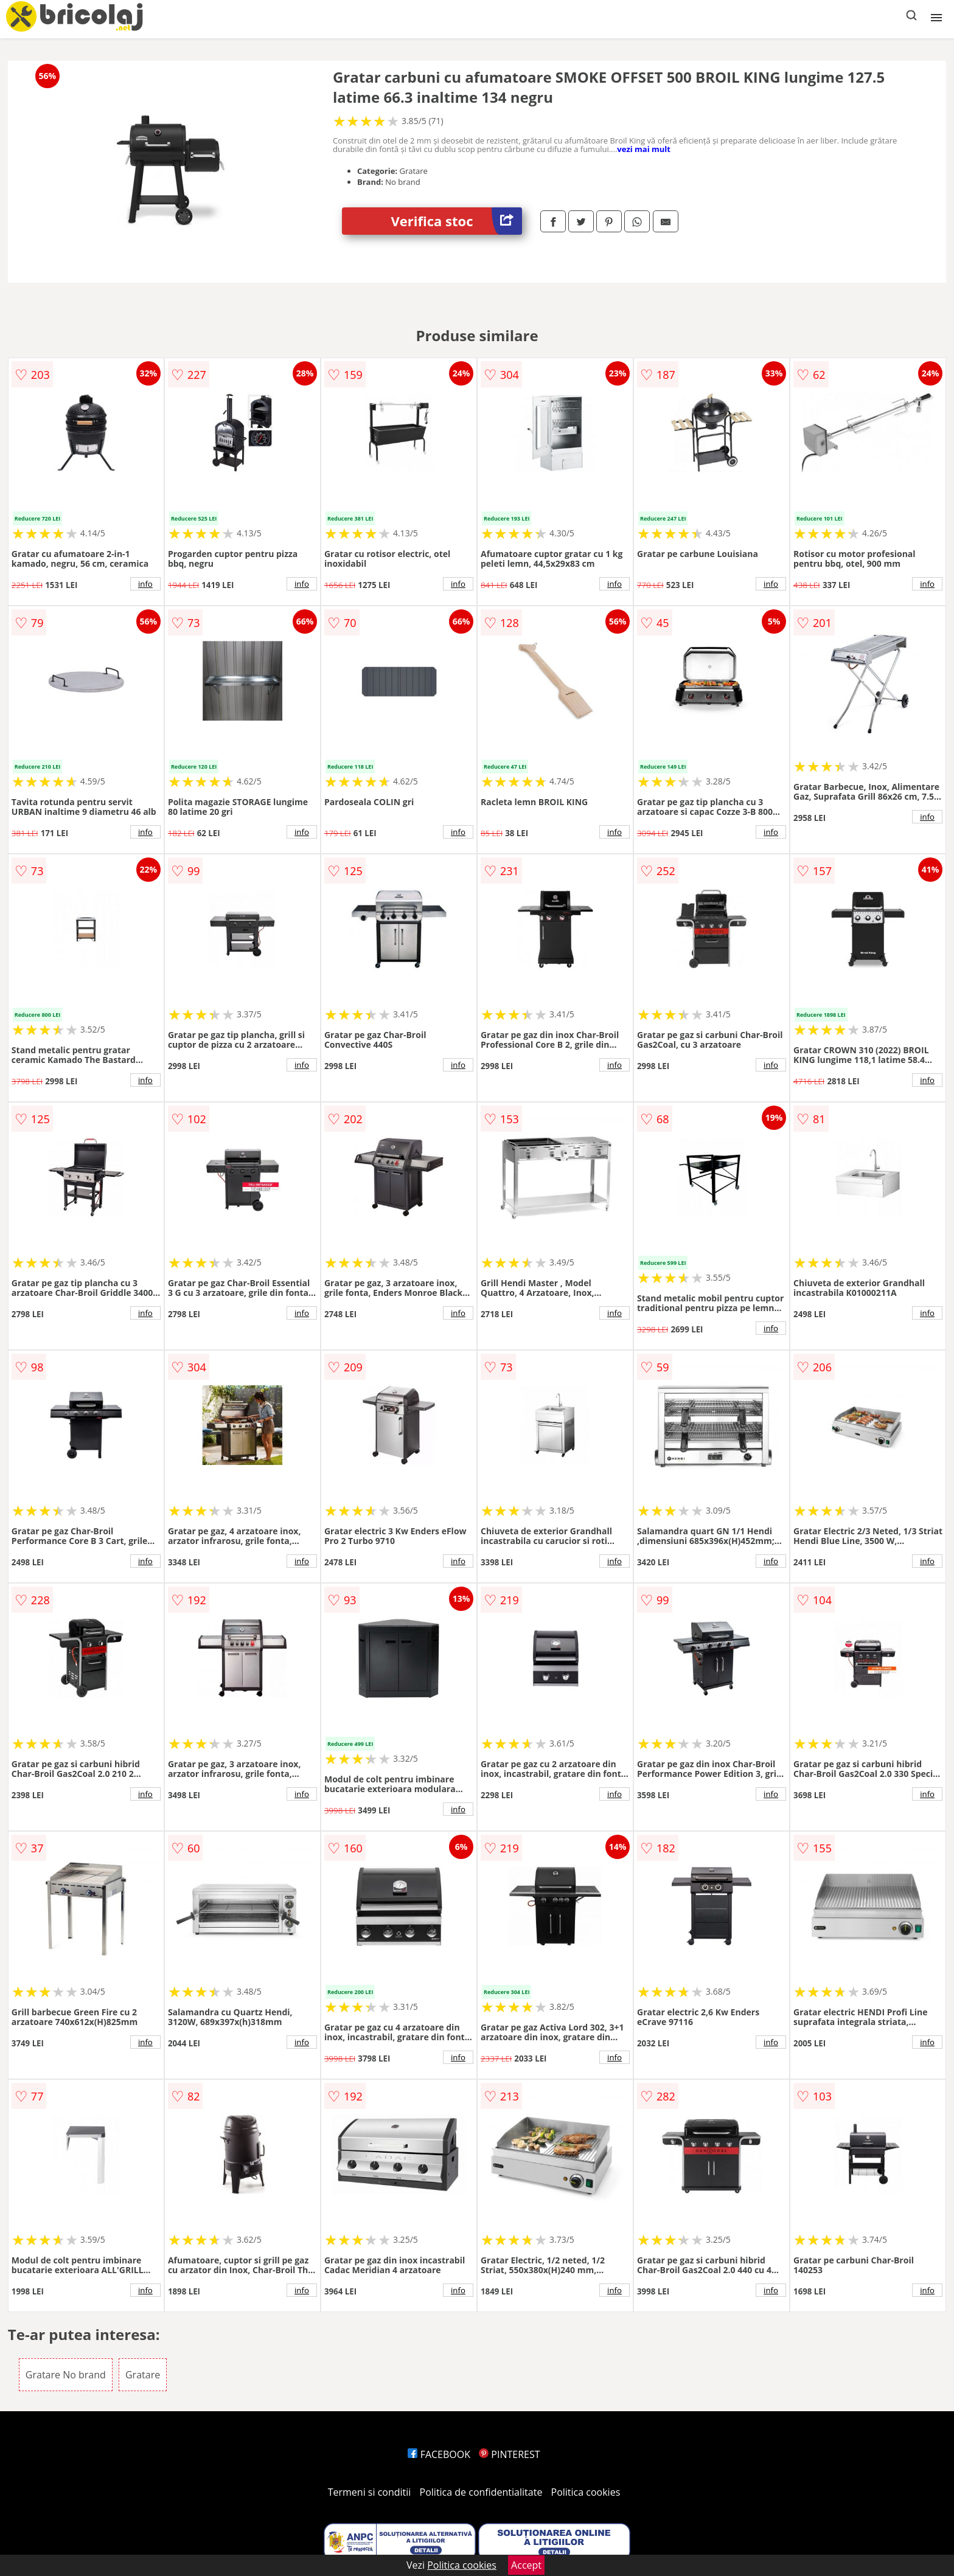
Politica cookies (586, 2492)
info (145, 583)
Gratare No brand (66, 2374)
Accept (526, 2565)
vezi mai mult (643, 149)
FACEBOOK (439, 2454)
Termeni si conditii (369, 2492)
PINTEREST (509, 2454)
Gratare (142, 2374)
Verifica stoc (456, 221)
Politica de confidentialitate (481, 2492)
